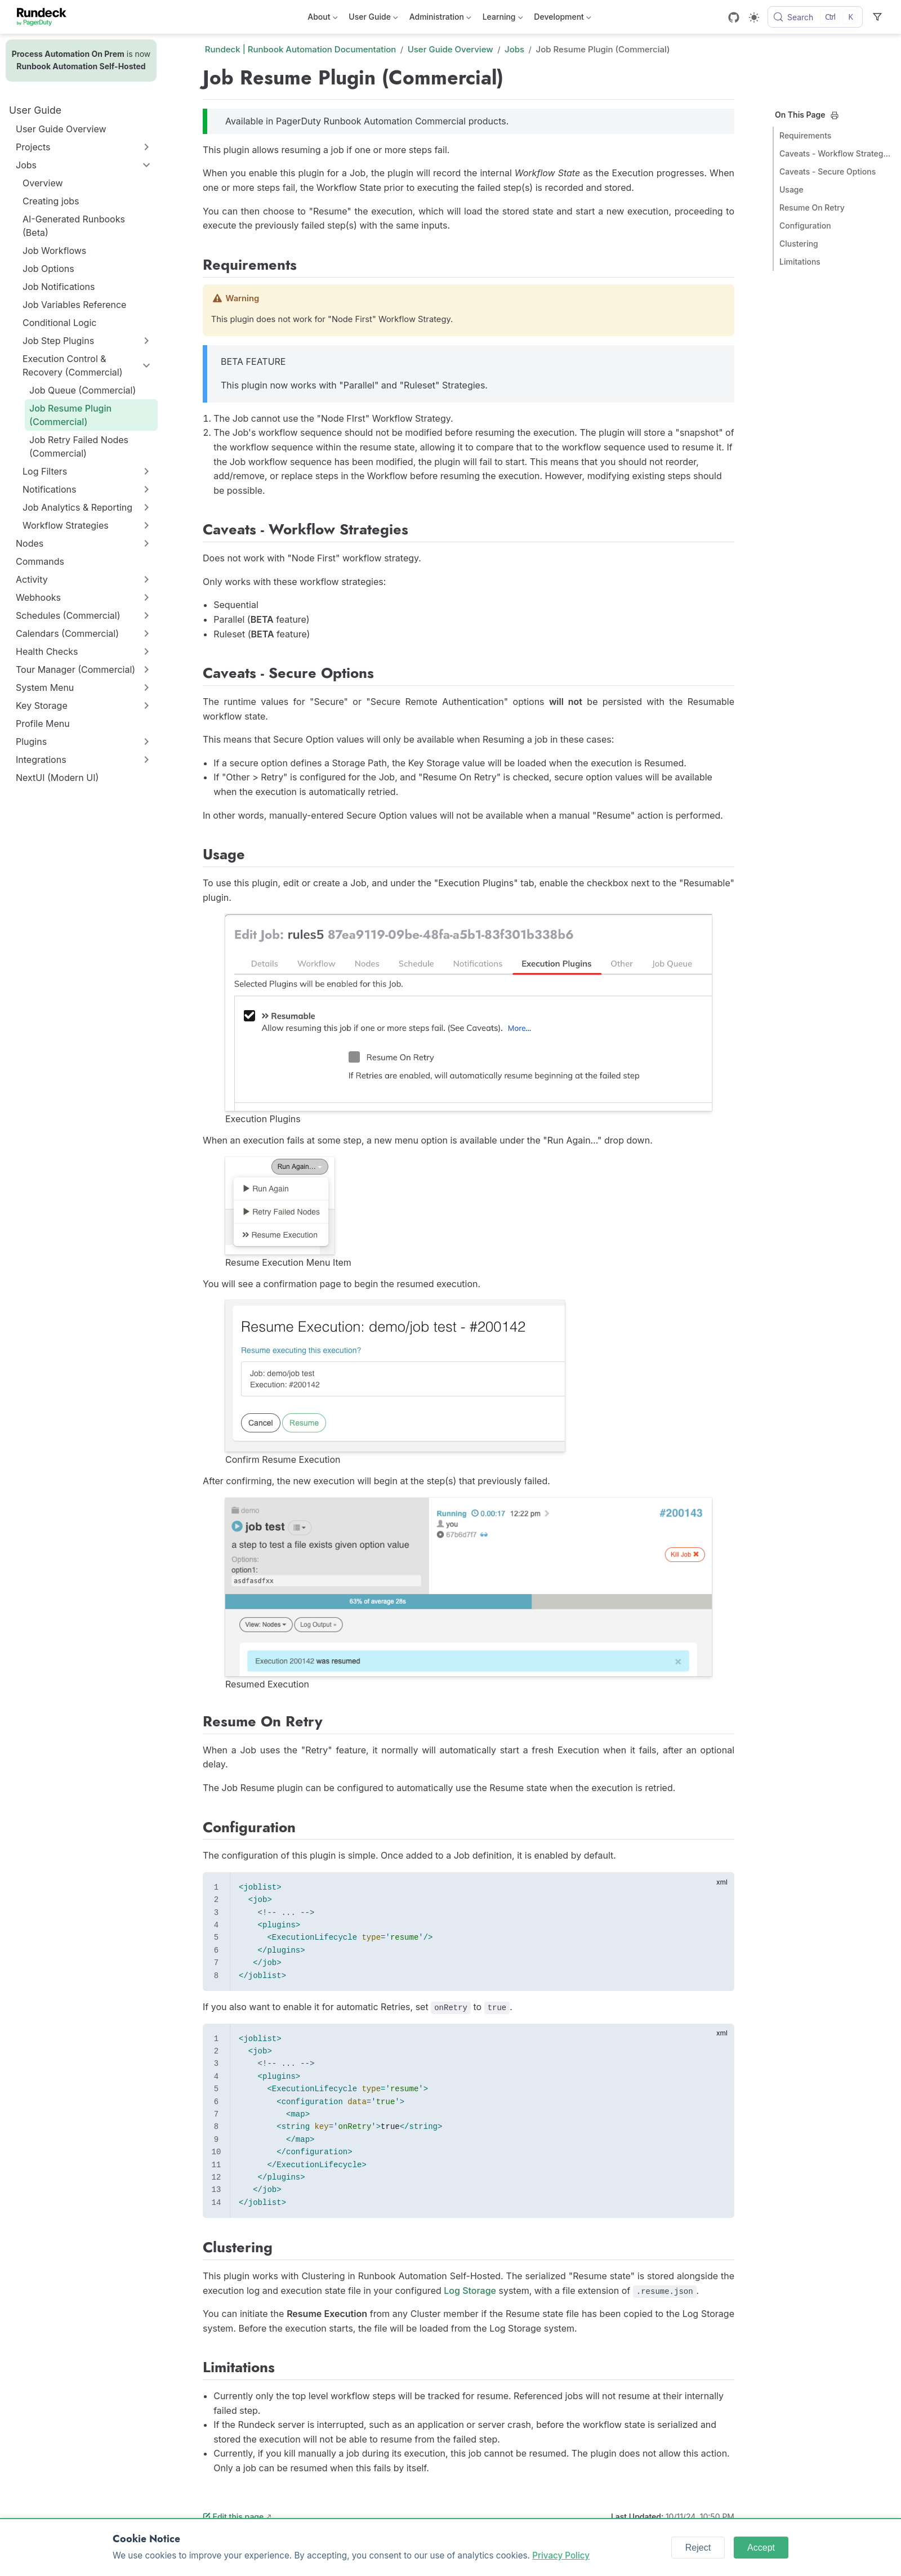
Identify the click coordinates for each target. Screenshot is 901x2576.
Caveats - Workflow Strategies (835, 153)
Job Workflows (54, 250)
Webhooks (38, 597)
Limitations (799, 261)
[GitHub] (734, 17)
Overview (43, 183)
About (322, 19)
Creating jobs (51, 201)
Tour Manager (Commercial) (75, 669)
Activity (32, 579)
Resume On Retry (812, 207)
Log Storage (470, 2290)
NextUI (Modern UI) (57, 777)
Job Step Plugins (58, 340)
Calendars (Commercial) (67, 633)
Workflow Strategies (66, 525)
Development (562, 19)
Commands (40, 561)
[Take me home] (45, 17)
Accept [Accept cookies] (761, 2547)
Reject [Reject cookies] (698, 2547)
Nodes (29, 543)
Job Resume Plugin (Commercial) (70, 415)
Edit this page (233, 2516)
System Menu (45, 687)
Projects (33, 147)
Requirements (805, 135)
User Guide (373, 19)
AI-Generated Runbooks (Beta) (74, 225)
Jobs (26, 165)
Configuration (805, 225)
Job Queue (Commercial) (82, 390)
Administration (440, 19)
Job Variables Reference (74, 304)
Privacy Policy (561, 2555)
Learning (502, 19)
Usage (791, 189)
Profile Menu (43, 723)
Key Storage (42, 705)
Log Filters (45, 471)
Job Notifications (59, 286)
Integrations (41, 759)
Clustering (798, 243)
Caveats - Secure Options (827, 171)
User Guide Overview (61, 129)
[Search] (815, 17)
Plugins (31, 741)
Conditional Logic (59, 322)
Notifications (49, 489)
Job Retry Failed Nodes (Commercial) (78, 446)
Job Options (48, 268)
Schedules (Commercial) (68, 615)
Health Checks (47, 651)
